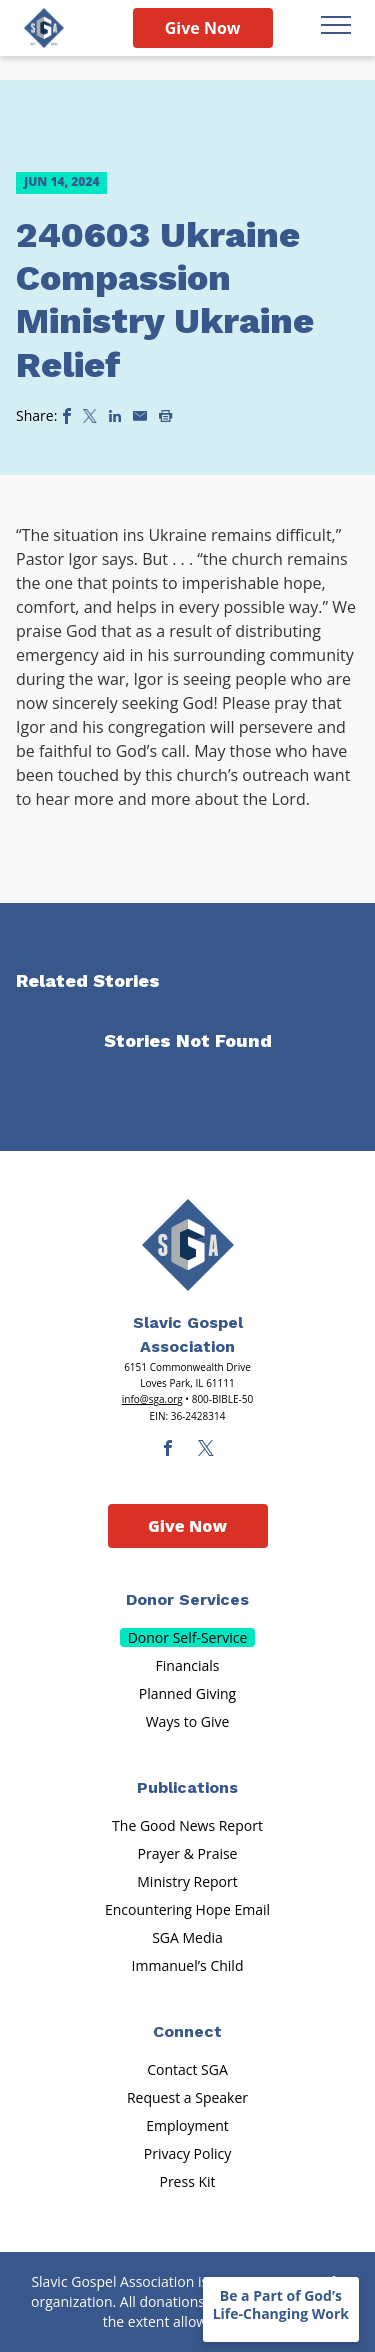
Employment (187, 2125)
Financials (188, 1665)
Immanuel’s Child (188, 1965)
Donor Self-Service (188, 1637)
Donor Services (187, 1599)
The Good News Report (187, 1825)
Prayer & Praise (188, 1853)
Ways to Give (188, 1721)
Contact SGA (187, 2069)
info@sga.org (152, 1399)
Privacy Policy (187, 2153)
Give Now (203, 28)
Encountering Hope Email (187, 1909)
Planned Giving (187, 1693)
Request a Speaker (187, 2097)
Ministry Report (187, 1881)
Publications (187, 1787)
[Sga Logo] (44, 28)
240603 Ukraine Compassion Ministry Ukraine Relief (165, 300)
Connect (187, 2031)
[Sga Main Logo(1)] (188, 1245)
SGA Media (187, 1937)
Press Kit (187, 2181)
